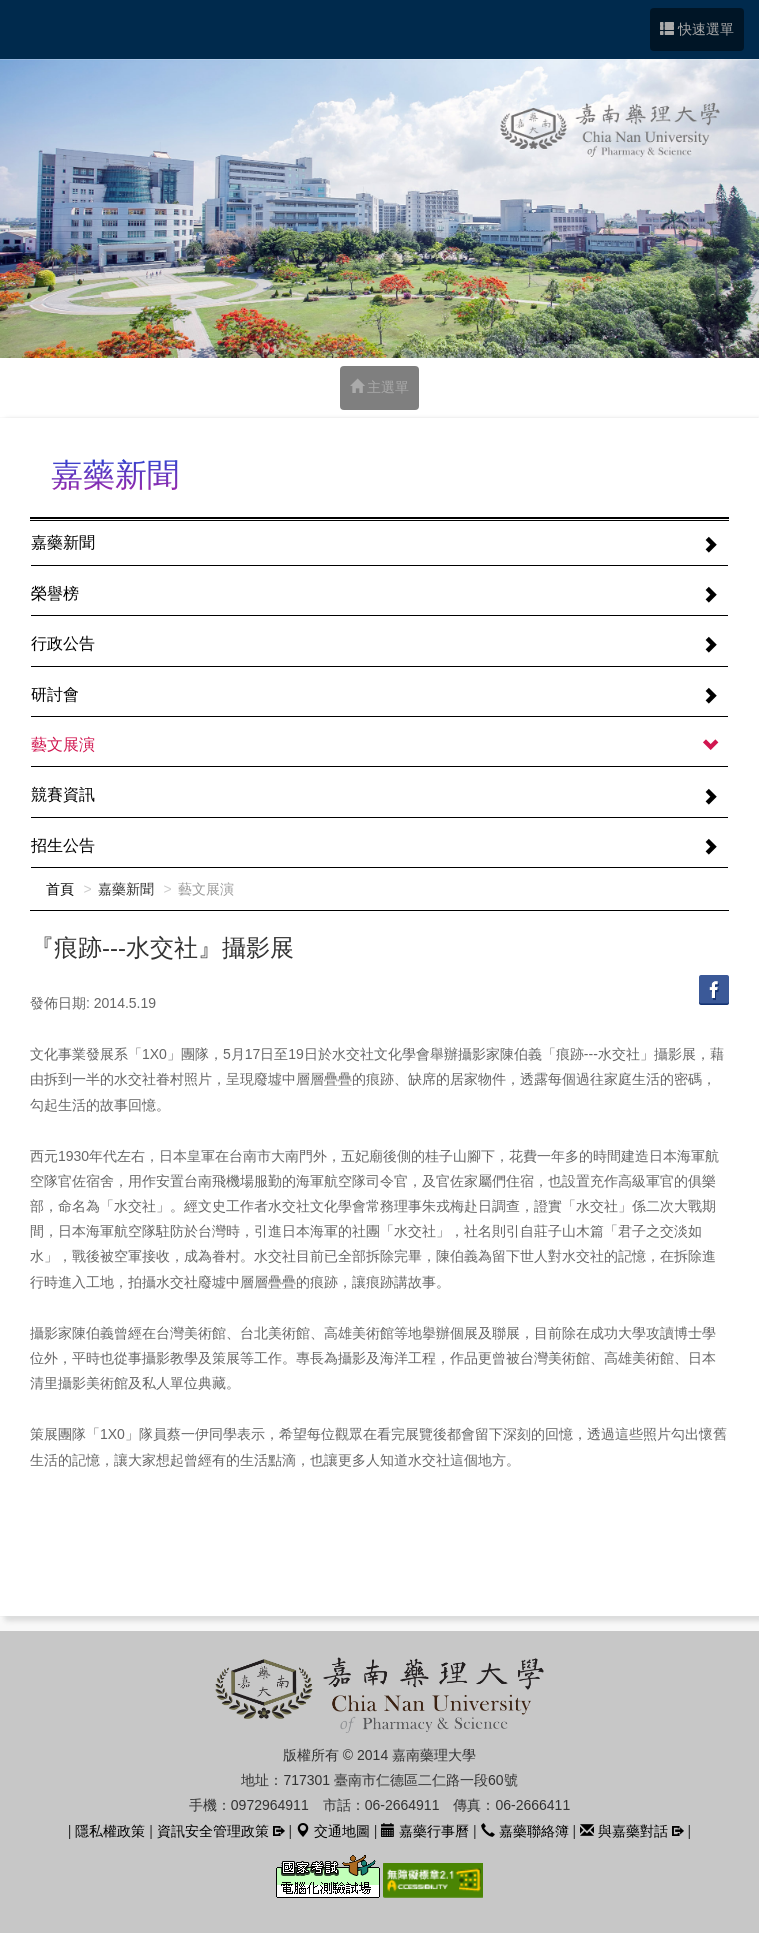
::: (36, 476)
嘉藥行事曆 (425, 1831)
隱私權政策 (110, 1831)
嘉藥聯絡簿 (525, 1831)
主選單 (380, 387)
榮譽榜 (55, 593)
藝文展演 (63, 744)
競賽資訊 (63, 794)
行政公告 (63, 643)
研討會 (55, 694)
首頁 (60, 889)
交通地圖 (333, 1831)
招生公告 (63, 845)
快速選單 (697, 29)
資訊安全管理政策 (213, 1831)
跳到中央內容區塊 (10, 10)
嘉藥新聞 (63, 542)
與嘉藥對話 (624, 1831)
